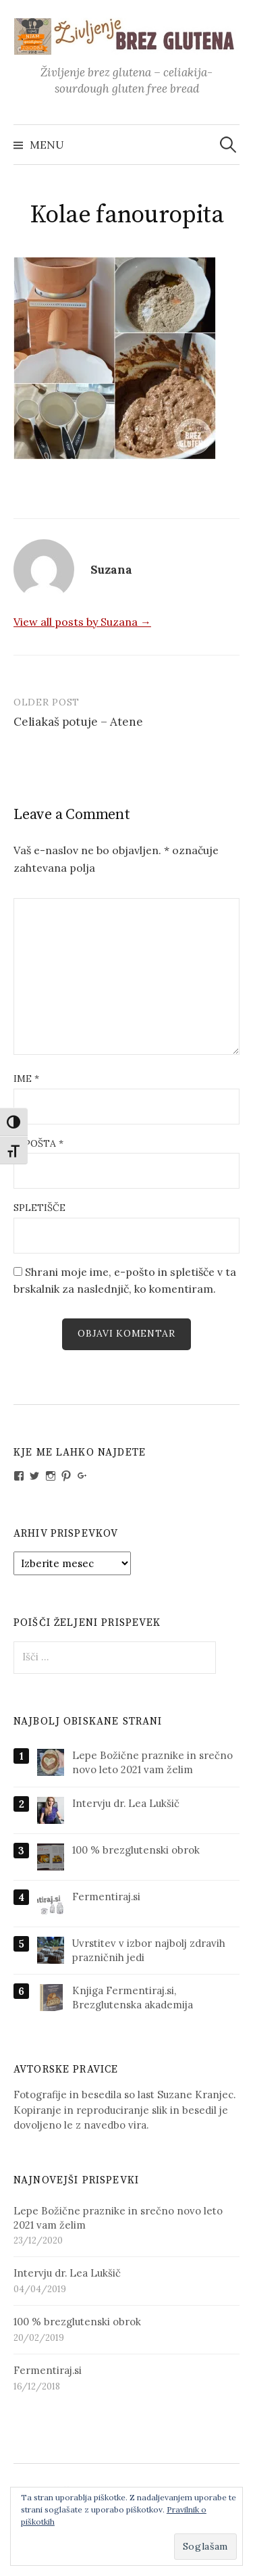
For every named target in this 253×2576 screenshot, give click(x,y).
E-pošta (38, 1143)
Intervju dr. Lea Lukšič (125, 1803)
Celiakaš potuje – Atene (78, 721)
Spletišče (39, 1208)
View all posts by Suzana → (82, 621)
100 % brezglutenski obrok (136, 1849)
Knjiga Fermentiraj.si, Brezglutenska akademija (132, 1997)
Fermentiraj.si (106, 1896)
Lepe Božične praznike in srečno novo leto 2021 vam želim (152, 1762)
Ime (26, 1078)
